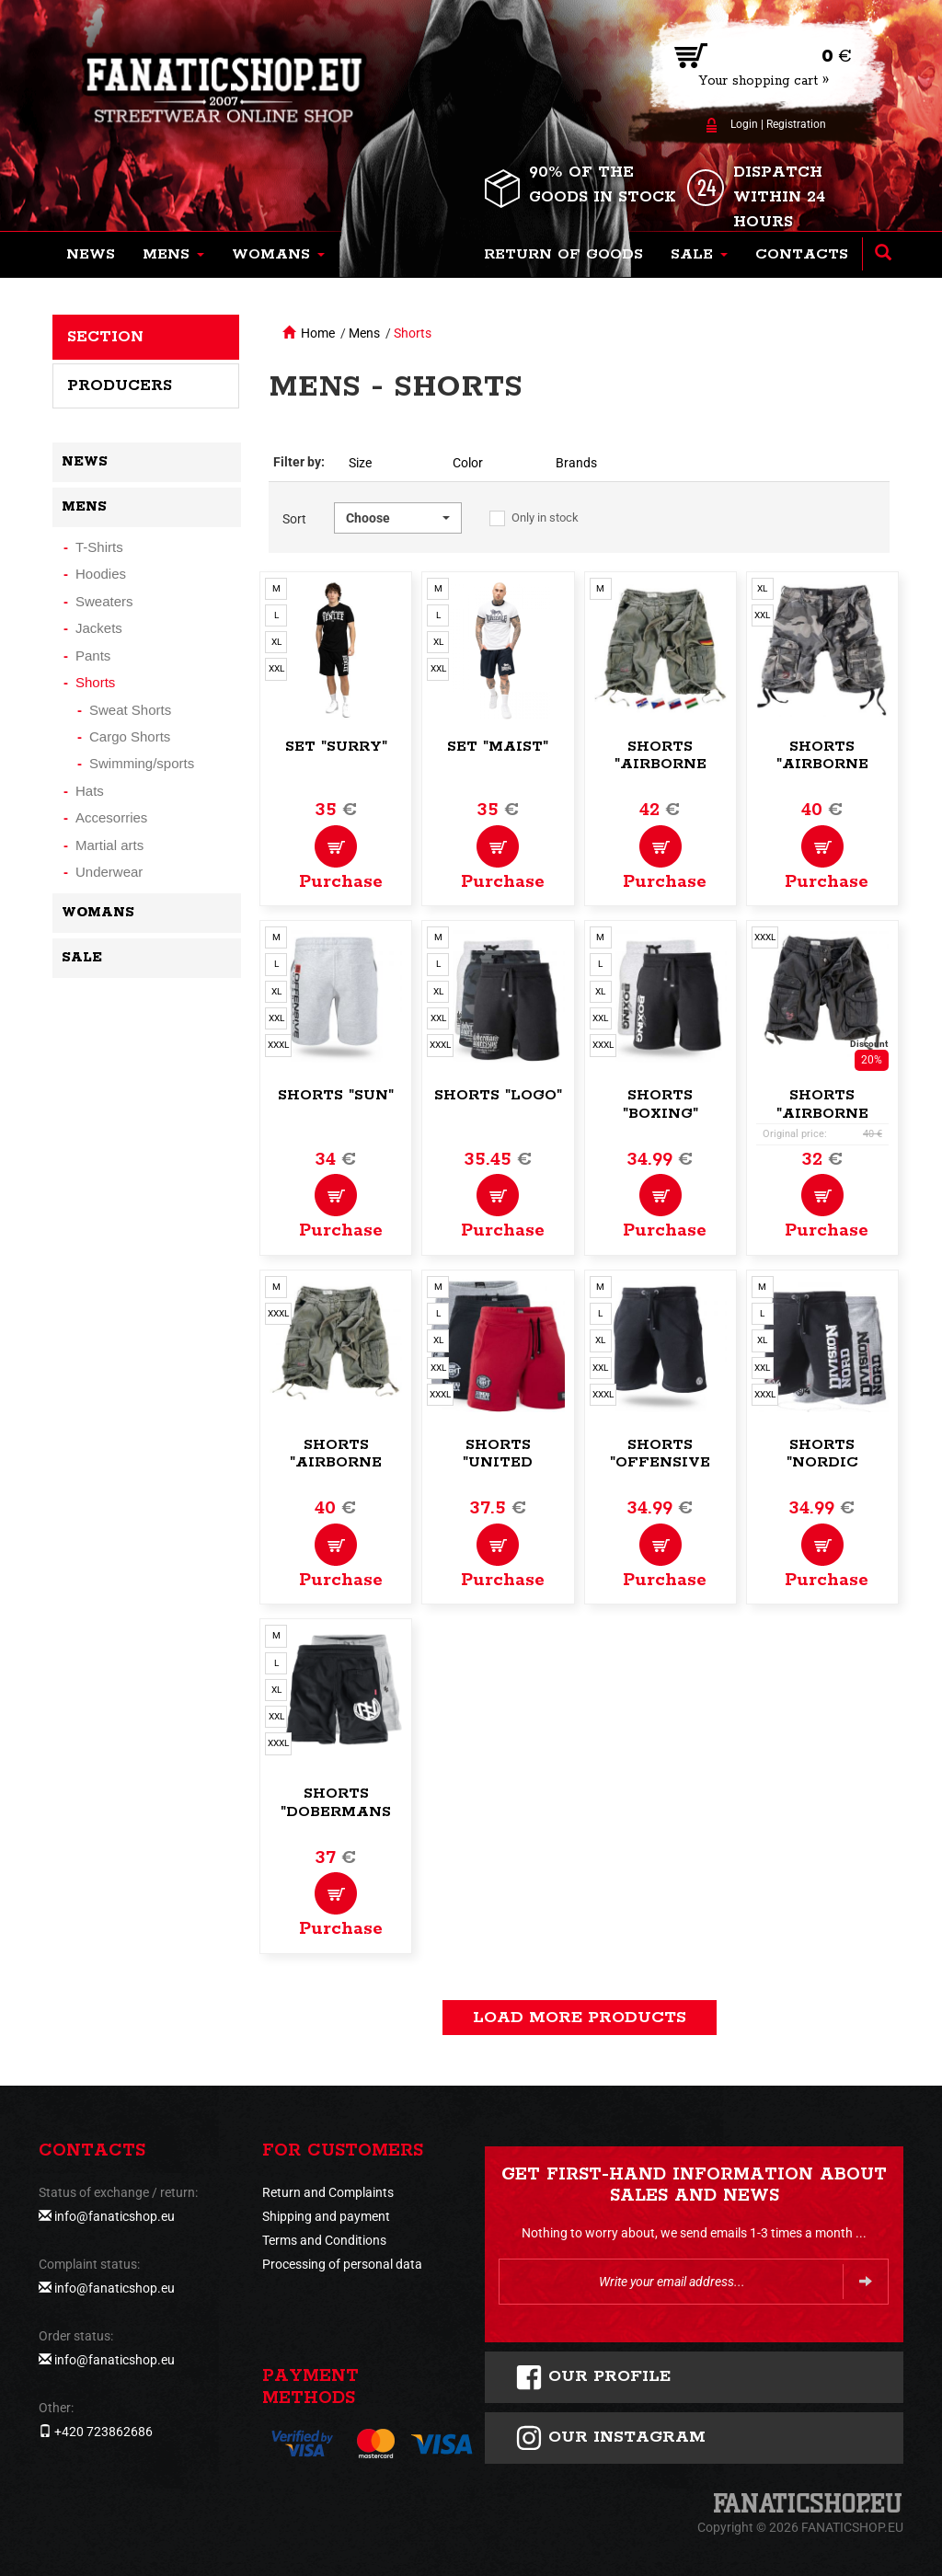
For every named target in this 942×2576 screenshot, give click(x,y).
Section (105, 337)
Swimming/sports (141, 763)
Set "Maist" (497, 746)
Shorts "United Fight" (498, 1463)
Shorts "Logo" (498, 1095)
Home (318, 333)
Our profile (593, 2377)
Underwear (109, 872)
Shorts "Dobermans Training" (336, 1812)
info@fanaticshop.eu (114, 2216)
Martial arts (109, 845)
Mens (364, 333)
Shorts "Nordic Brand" (822, 1463)
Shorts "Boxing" (660, 1104)
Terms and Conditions (324, 2240)
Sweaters (104, 601)
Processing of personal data (342, 2264)
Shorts (412, 333)
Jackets (98, 628)
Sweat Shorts (130, 710)
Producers (119, 385)
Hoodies (100, 573)
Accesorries (111, 817)
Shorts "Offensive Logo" (660, 1463)
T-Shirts (99, 547)
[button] (173, 255)
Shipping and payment (326, 2216)
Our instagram (610, 2438)
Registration (796, 124)
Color (468, 462)
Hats (89, 791)
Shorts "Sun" (336, 1095)
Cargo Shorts (129, 736)
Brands (576, 462)
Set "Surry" (336, 746)
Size (360, 462)
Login (744, 124)
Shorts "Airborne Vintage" (660, 765)
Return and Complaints (328, 2192)
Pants (92, 655)
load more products (579, 2017)
